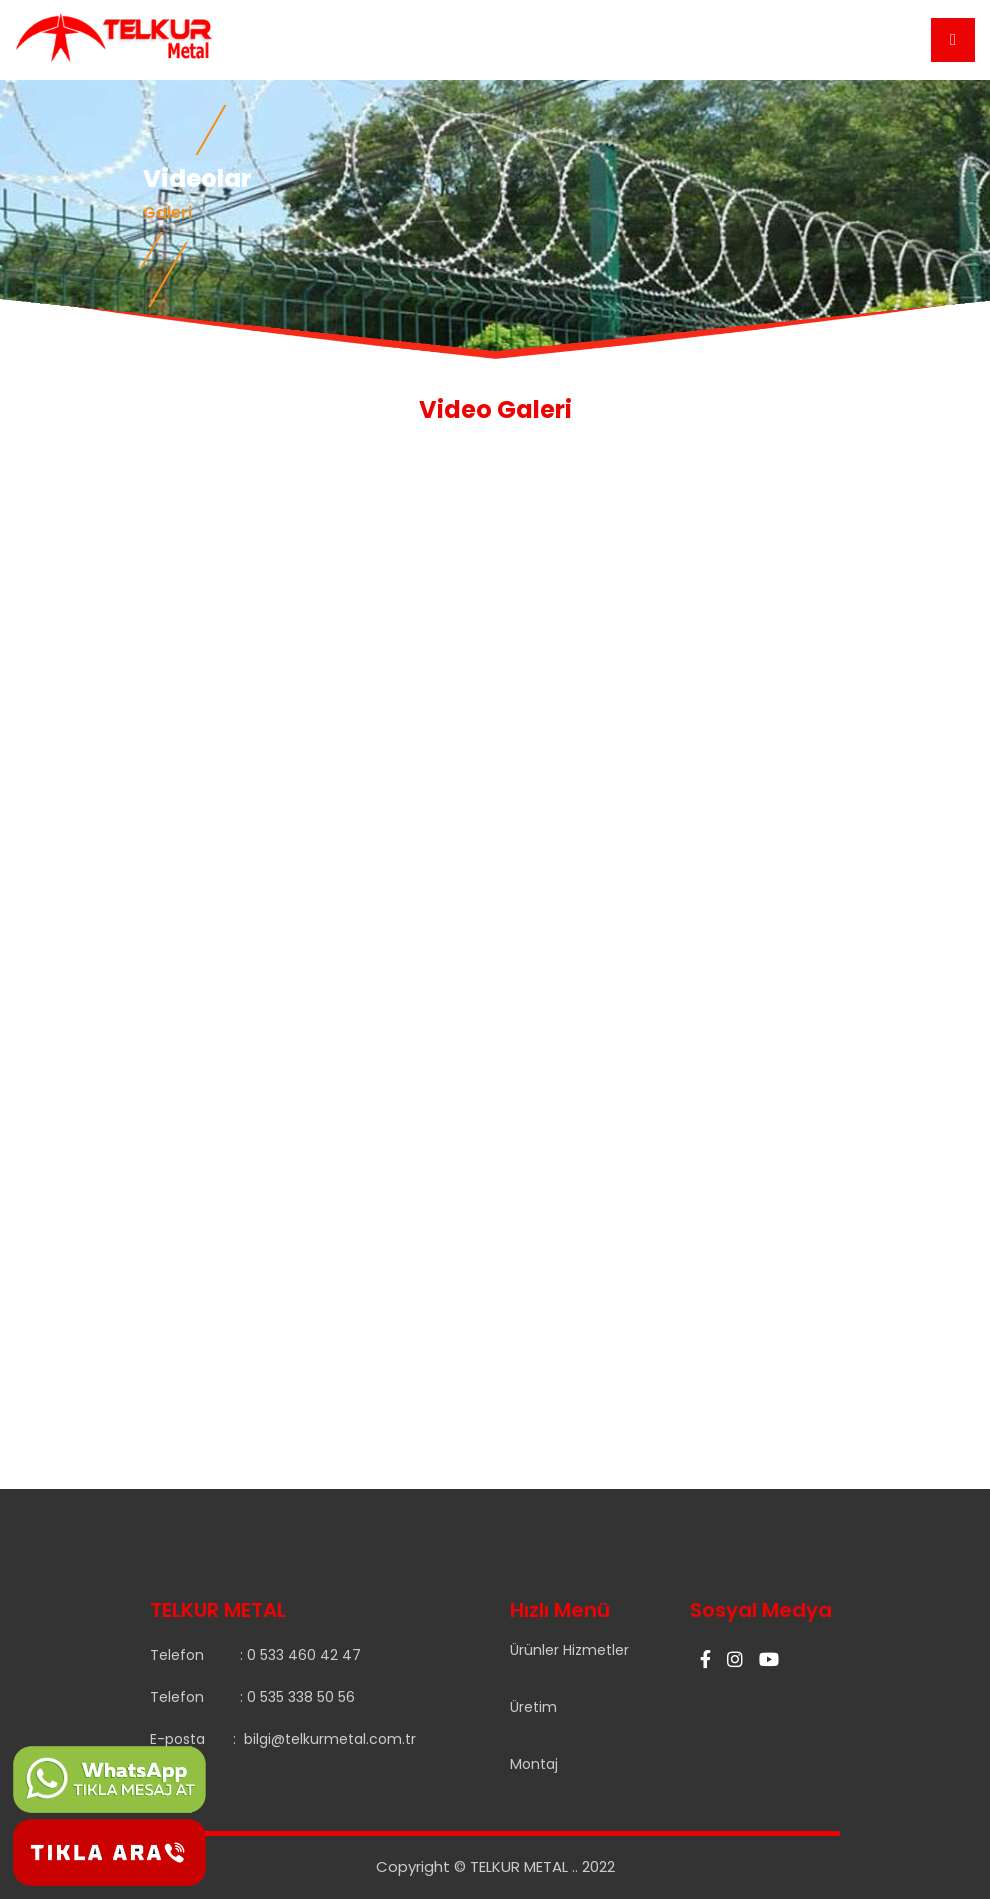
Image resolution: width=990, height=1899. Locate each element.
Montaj (534, 1764)
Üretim (533, 1707)
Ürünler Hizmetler (569, 1650)
